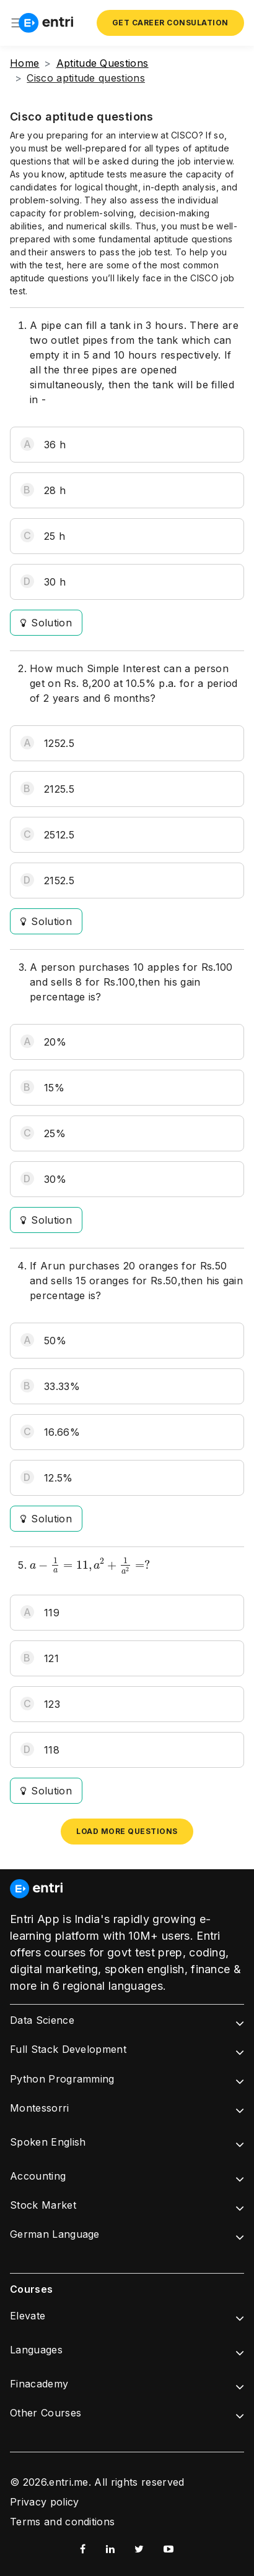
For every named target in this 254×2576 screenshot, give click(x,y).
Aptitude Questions (102, 63)
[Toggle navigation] (17, 22)
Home (24, 63)
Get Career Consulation (170, 22)
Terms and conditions (62, 2521)
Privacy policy (44, 2502)
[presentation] (90, 1566)
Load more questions (127, 1831)
